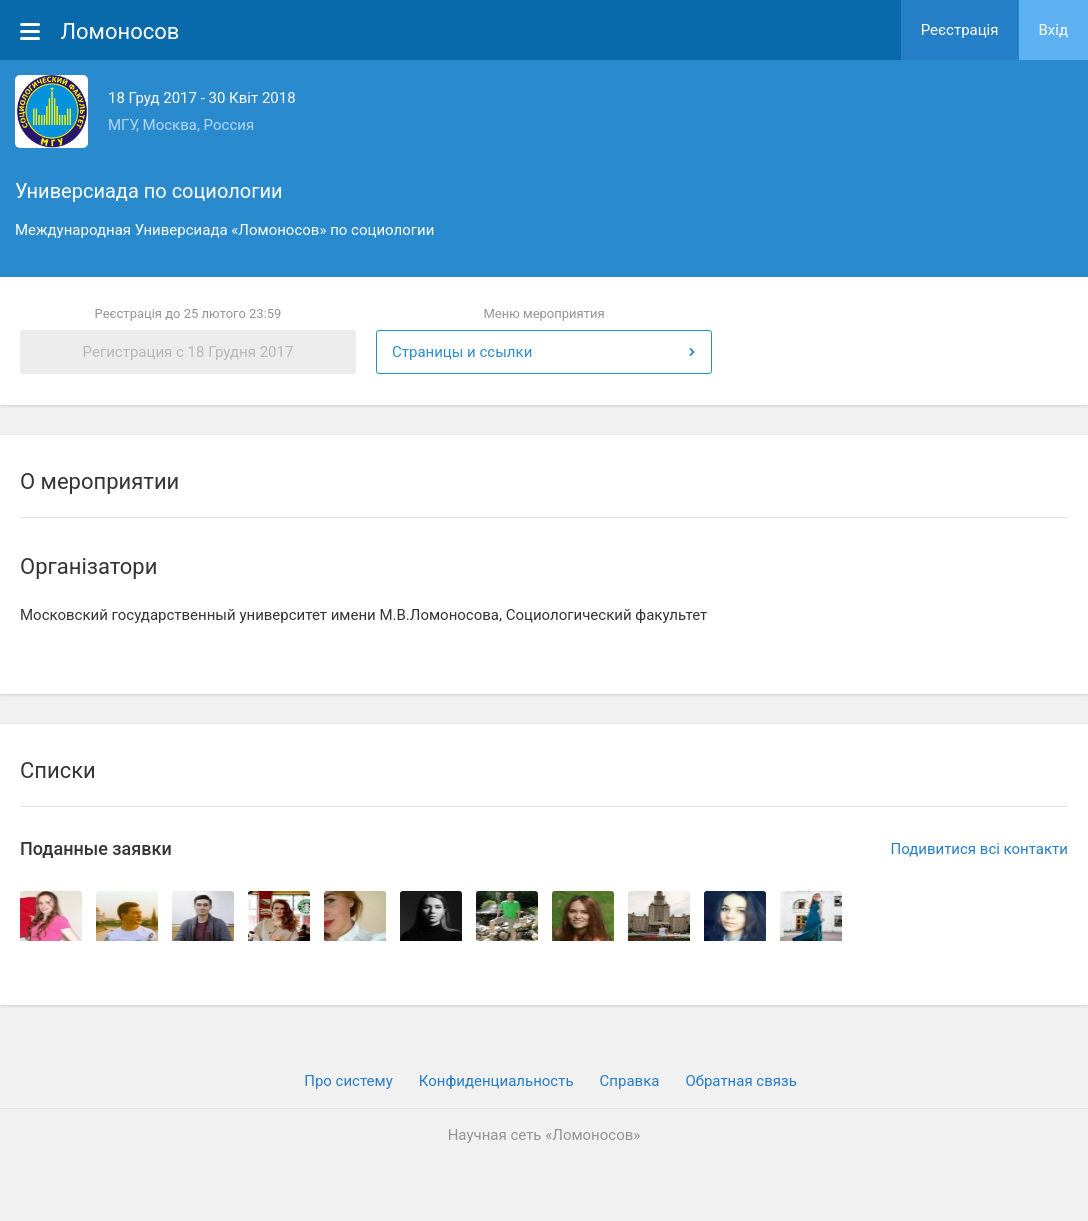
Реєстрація (960, 30)
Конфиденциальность (496, 1081)
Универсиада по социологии (149, 191)
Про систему (348, 1081)
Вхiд (1054, 30)
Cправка (630, 1081)
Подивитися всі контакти (979, 849)
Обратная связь (740, 1081)
